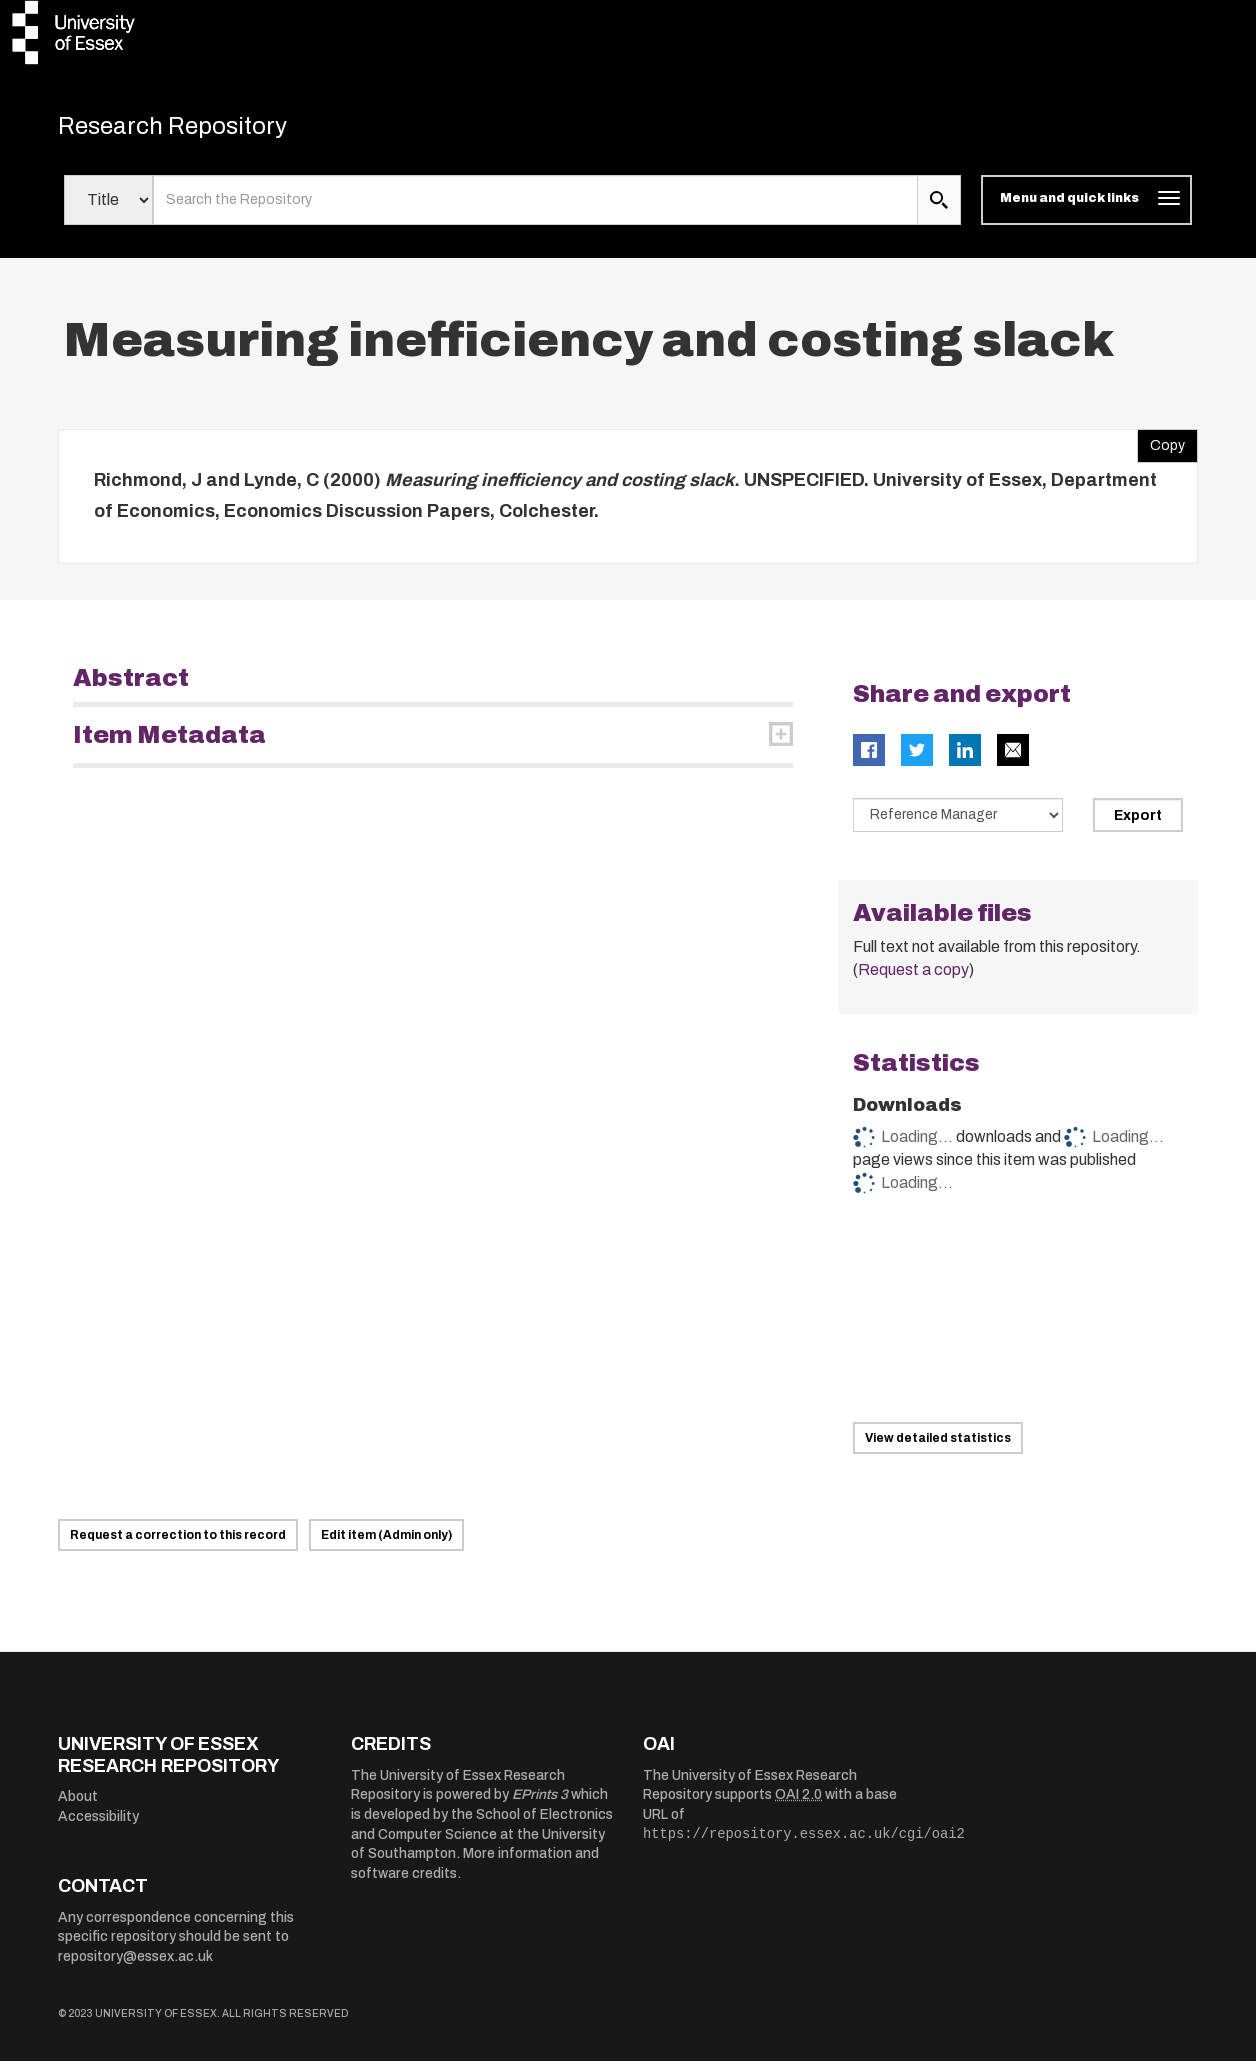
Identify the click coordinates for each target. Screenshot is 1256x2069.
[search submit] (939, 208)
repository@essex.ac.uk (135, 1964)
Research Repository (198, 130)
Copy (1161, 448)
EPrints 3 (540, 1802)
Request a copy (913, 977)
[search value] (535, 208)
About (78, 1804)
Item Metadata (169, 742)
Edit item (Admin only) (386, 1543)
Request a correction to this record (178, 1543)
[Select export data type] (958, 822)
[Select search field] (108, 208)
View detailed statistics (938, 1446)
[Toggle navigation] (1086, 208)
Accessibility (98, 1823)
